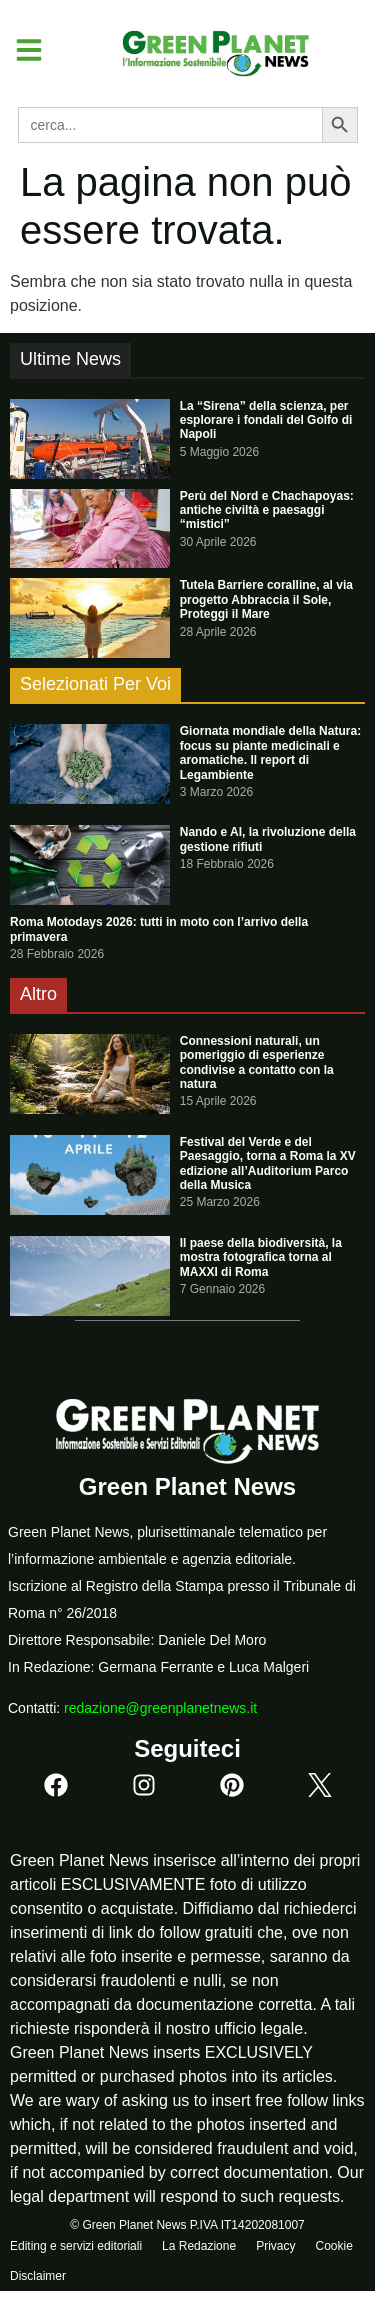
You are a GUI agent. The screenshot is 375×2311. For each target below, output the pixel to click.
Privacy (275, 2246)
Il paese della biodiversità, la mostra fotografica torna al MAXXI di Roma (261, 1257)
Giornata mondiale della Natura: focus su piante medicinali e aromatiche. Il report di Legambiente (270, 752)
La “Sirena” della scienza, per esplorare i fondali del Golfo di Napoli (266, 420)
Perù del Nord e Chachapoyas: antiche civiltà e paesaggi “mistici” (267, 510)
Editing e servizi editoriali (76, 2246)
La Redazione (199, 2246)
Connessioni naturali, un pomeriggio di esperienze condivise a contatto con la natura (257, 1062)
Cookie (333, 2246)
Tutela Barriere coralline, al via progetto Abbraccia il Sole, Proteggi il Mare (266, 599)
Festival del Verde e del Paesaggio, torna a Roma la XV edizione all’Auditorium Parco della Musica (268, 1163)
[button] (21, 50)
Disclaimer (38, 2276)
